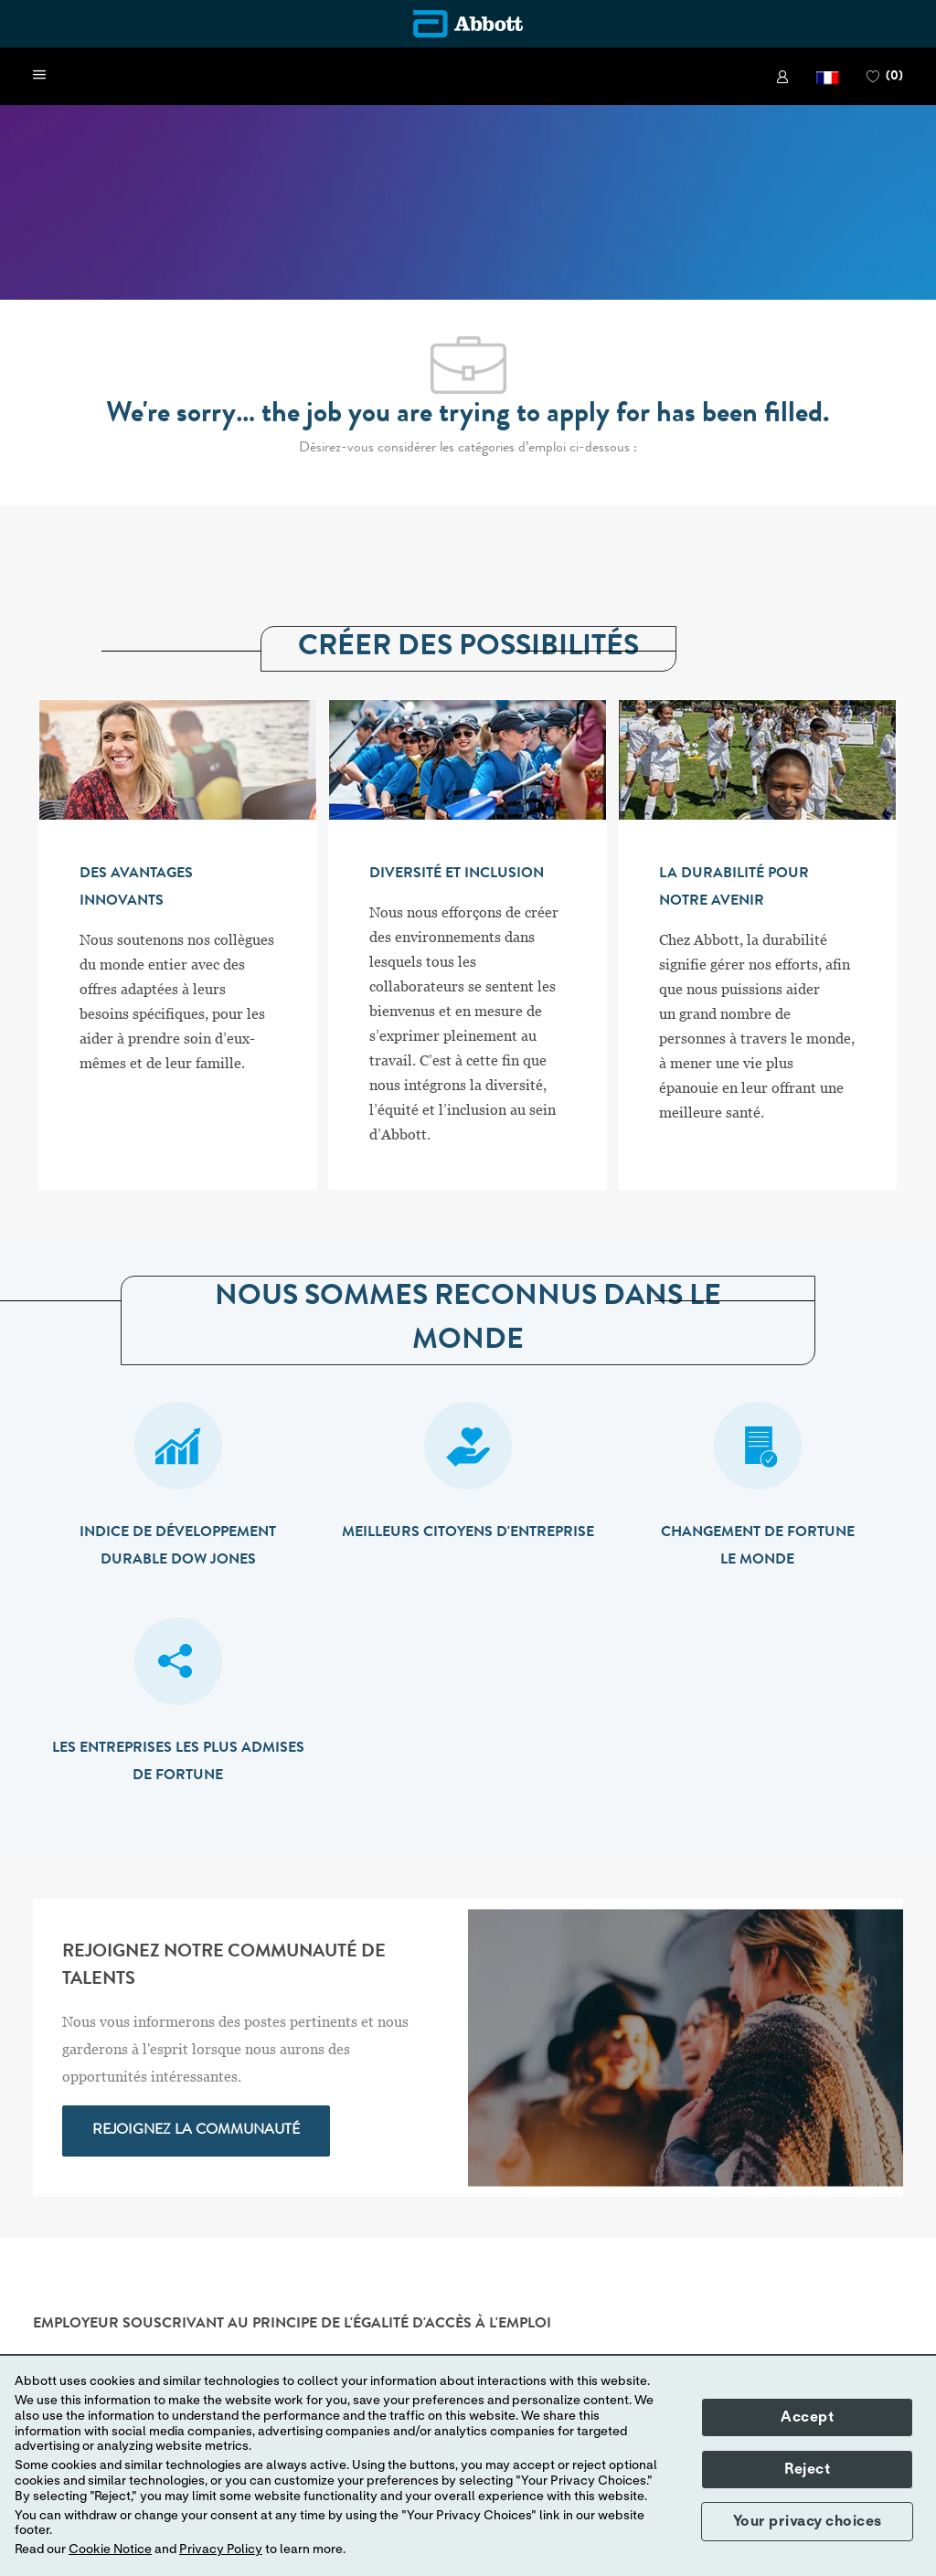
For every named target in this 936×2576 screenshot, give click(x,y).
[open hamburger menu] (39, 76)
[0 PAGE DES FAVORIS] (885, 77)
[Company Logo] (467, 23)
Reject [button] (807, 2469)
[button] (827, 76)
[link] (782, 77)
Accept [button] (807, 2417)
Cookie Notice (110, 2549)
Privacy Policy (220, 2549)
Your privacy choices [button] (807, 2521)
